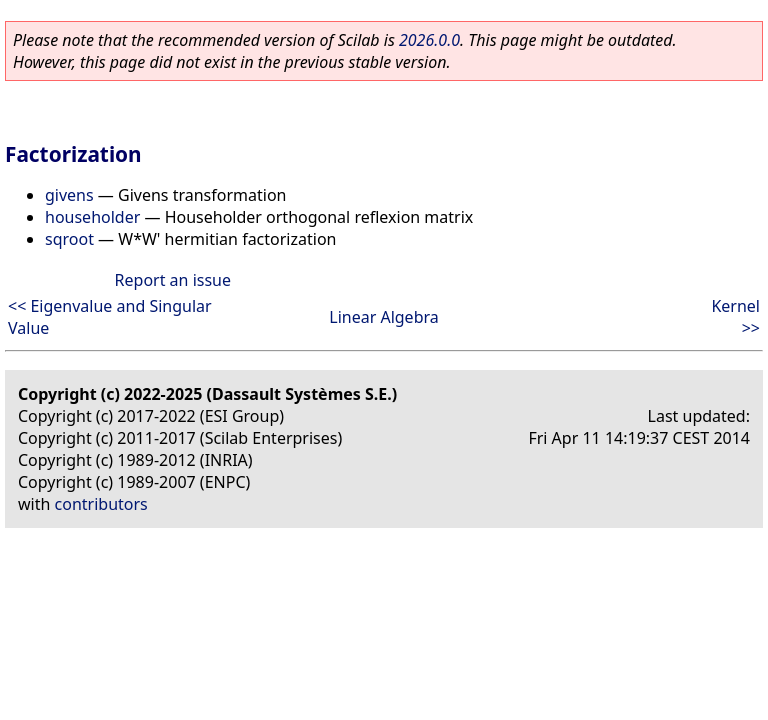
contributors (101, 504)
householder (92, 217)
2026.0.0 (429, 40)
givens (69, 195)
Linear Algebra (384, 317)
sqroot (69, 239)
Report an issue (173, 280)
